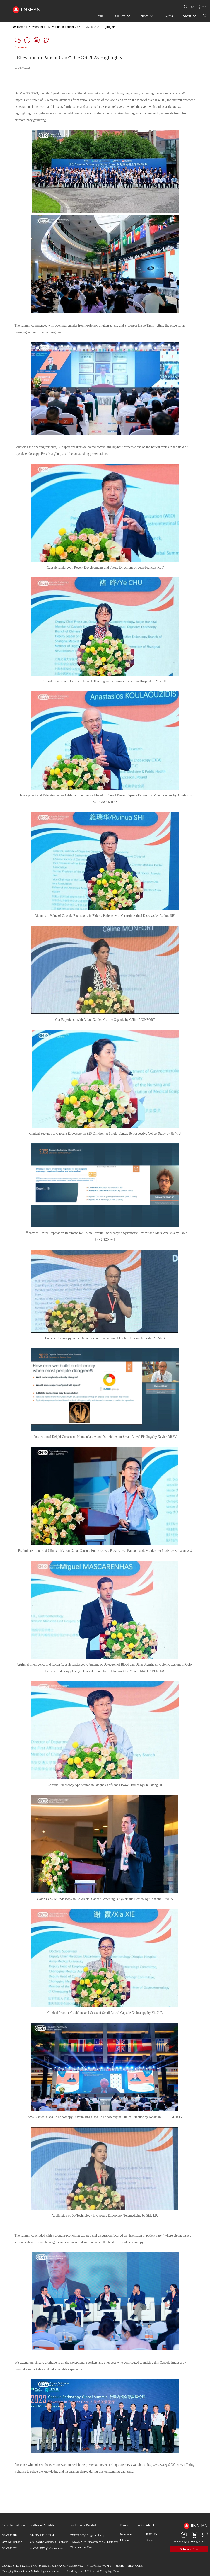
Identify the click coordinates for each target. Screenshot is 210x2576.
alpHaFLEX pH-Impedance (46, 2548)
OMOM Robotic (12, 2541)
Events (168, 16)
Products (119, 16)
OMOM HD (9, 2535)
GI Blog (124, 2539)
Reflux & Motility (42, 2525)
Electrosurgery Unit (81, 2547)
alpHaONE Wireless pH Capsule (49, 2541)
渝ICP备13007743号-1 (99, 2565)
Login (189, 6)
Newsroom (35, 27)
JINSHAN (151, 2534)
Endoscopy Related (83, 2525)
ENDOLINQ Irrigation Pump (87, 2535)
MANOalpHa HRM (42, 2535)
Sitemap (120, 2565)
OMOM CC (9, 2548)
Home (99, 16)
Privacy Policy (135, 2565)
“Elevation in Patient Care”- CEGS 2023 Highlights (80, 27)
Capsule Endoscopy (15, 2525)
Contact (150, 2539)
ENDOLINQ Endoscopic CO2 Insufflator (94, 2541)
